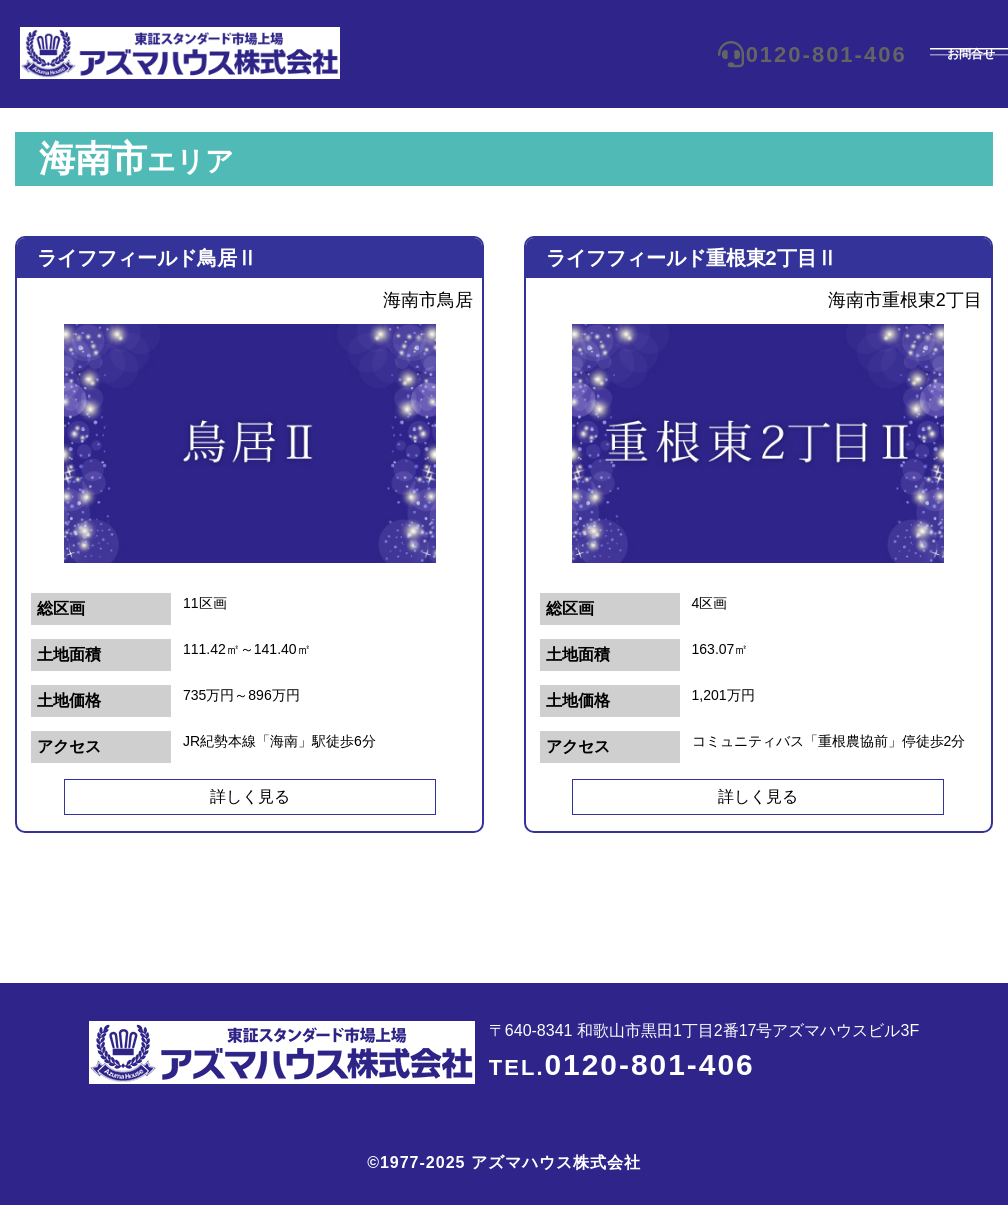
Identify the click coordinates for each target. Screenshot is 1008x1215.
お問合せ (928, 54)
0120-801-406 (753, 54)
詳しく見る (250, 796)
